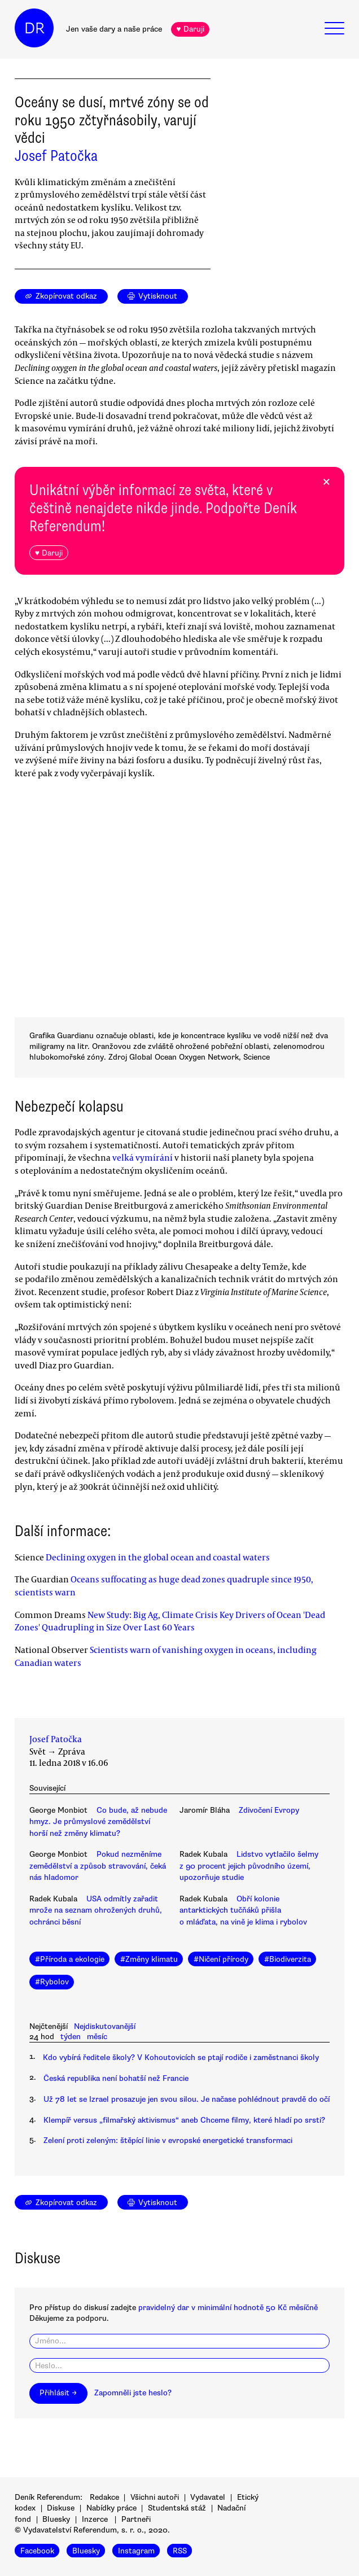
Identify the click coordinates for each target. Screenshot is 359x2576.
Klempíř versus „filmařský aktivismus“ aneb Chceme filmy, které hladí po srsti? (184, 2120)
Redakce (104, 2497)
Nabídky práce (111, 2508)
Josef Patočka (56, 155)
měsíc (97, 2036)
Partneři (136, 2519)
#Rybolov (52, 1982)
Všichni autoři (154, 2497)
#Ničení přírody (221, 1959)
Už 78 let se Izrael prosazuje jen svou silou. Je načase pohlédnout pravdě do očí (186, 2099)
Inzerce (95, 2519)
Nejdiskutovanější (104, 2026)
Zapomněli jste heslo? (133, 2393)
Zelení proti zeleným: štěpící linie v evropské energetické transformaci (167, 2140)
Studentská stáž (177, 2508)
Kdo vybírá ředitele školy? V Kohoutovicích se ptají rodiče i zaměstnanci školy (181, 2057)
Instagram (136, 2551)
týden (70, 2036)
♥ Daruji (190, 29)
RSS (180, 2551)
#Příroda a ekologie (69, 1959)
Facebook (37, 2551)
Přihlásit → (58, 2393)
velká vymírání (142, 1157)
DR (34, 28)
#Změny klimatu (149, 1959)
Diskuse (61, 2508)
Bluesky (56, 2519)
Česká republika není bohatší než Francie (116, 2078)
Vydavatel (207, 2497)
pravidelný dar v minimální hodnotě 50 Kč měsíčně (228, 2307)
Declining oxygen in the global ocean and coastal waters (158, 1557)
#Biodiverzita (287, 1959)
